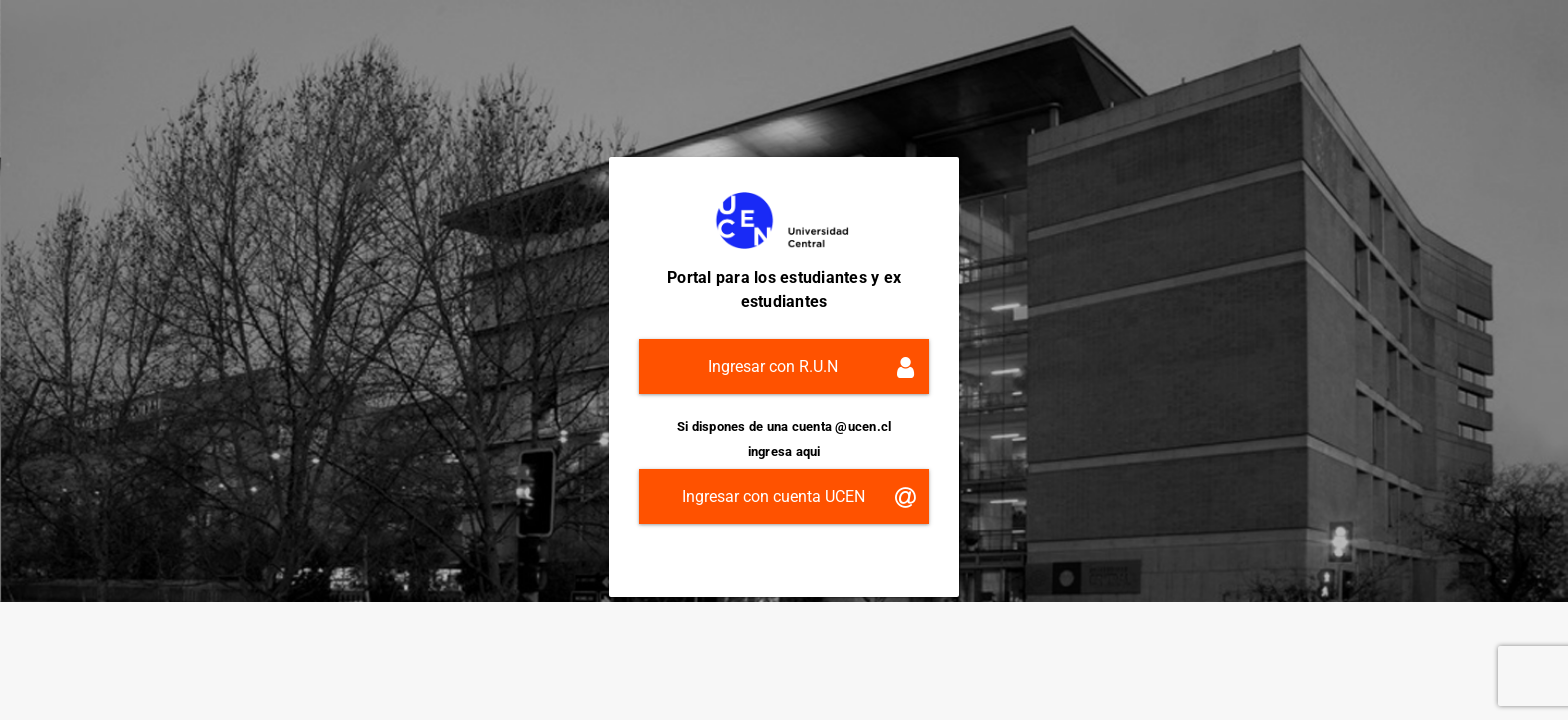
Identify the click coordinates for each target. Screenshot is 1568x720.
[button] (784, 366)
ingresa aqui (784, 451)
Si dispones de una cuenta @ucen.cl (784, 426)
